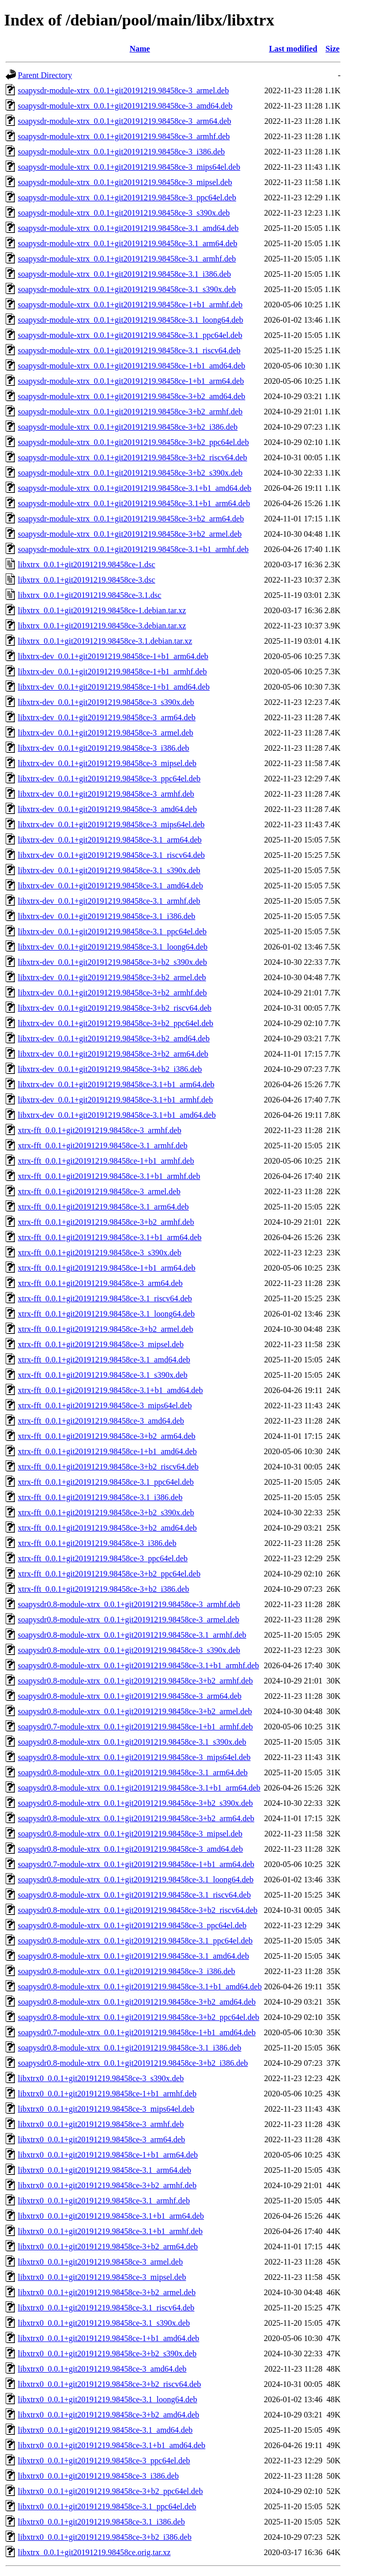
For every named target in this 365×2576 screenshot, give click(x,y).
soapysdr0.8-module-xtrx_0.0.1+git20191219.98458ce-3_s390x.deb (129, 1650)
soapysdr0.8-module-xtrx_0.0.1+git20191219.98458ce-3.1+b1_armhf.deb (138, 1665)
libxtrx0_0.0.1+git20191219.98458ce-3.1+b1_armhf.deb (110, 2231)
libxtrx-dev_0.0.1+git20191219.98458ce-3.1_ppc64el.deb (112, 931)
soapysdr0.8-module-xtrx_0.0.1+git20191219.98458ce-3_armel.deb (128, 1619)
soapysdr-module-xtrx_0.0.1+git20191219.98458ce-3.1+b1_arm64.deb (134, 503)
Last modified (293, 48)
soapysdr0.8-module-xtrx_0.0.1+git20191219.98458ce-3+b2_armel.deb (135, 1711)
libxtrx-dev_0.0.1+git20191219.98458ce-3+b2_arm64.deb (113, 1053)
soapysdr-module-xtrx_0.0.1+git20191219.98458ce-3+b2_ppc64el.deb (133, 442)
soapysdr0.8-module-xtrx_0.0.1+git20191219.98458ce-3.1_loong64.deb (135, 1879)
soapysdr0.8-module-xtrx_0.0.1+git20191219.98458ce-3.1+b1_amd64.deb (140, 1986)
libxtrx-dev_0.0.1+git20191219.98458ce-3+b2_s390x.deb (112, 962)
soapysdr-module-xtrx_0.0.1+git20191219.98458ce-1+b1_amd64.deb (131, 365)
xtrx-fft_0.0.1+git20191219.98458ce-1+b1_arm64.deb (106, 1268)
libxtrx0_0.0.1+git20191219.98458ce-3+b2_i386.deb (105, 2537)
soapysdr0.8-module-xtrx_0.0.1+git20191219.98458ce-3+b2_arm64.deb (136, 1818)
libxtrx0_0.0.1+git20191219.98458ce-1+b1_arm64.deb (108, 2154)
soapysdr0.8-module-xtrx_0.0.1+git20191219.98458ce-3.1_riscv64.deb (134, 1894)
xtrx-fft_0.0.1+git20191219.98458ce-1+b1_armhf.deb (106, 1160)
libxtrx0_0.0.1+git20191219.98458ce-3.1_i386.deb (101, 2521)
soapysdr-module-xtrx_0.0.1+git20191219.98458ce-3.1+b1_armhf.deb (133, 549)
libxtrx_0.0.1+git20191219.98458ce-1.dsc (86, 564)
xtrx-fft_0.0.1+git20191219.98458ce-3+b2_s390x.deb (106, 1512)
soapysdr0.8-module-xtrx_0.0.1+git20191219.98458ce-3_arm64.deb (130, 1696)
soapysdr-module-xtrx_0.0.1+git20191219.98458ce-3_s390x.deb (124, 212)
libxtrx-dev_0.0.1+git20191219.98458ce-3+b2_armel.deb (112, 977)
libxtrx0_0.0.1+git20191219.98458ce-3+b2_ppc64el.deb (110, 2491)
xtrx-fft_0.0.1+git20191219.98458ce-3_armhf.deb (99, 1130)
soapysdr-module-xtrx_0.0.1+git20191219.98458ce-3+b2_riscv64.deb (132, 457)
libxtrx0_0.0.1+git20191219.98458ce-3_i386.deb (98, 2476)
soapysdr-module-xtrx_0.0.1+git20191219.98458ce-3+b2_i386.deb (128, 427)
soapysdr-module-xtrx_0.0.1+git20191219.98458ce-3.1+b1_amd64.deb (134, 488)
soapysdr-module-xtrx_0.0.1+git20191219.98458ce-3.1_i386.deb (124, 274)
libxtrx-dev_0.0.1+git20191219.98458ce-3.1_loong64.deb (112, 946)
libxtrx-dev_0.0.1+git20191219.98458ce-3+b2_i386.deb (110, 1069)
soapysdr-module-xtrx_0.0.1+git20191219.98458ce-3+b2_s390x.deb (130, 472)
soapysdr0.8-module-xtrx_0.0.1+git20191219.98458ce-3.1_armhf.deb (132, 1635)
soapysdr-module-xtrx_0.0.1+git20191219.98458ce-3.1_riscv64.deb (129, 350)
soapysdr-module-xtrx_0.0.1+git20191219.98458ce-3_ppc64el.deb (127, 197)
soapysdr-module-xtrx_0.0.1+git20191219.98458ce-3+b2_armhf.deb (130, 411)
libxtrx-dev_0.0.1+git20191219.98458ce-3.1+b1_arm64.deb (116, 1084)
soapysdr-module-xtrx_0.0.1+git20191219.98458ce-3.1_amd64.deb (128, 228)
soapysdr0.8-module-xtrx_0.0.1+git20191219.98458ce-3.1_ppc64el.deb (135, 1940)
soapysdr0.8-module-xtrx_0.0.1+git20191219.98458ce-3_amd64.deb (130, 1849)
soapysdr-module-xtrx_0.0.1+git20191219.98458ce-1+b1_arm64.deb (131, 381)
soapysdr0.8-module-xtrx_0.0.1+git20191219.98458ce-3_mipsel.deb (130, 1833)
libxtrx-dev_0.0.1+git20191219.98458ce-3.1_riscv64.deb (111, 855)
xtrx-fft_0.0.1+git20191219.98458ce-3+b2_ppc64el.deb (109, 1573)
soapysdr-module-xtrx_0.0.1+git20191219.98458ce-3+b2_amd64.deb (131, 396)
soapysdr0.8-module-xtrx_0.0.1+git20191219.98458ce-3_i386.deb (126, 1971)
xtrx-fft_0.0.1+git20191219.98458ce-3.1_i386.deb (100, 1497)
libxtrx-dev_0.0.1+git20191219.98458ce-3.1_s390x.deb (109, 870)
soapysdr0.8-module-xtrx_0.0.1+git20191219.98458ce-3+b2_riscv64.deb (137, 1910)
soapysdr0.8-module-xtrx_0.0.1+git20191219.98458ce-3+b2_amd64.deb (136, 2001)
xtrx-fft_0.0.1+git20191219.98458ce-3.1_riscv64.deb (105, 1298)
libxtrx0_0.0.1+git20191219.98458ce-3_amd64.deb (102, 2368)
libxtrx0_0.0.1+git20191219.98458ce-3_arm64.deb (101, 2139)
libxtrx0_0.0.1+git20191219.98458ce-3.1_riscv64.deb (106, 2307)
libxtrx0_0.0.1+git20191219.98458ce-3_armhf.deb (101, 2124)
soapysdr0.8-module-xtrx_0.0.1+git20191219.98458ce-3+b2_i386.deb (133, 2063)
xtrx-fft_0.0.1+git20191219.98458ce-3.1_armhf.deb (103, 1145)
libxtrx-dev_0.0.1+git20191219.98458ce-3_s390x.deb (106, 702)
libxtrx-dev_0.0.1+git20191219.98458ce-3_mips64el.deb (111, 824)
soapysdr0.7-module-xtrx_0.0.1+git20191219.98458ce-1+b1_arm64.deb (136, 1864)
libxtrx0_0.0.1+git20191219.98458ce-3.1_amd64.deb (105, 2430)
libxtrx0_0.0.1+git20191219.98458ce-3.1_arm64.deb (104, 2170)
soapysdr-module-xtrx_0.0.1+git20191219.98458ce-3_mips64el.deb (129, 167)
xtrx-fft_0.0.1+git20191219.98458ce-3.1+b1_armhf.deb (109, 1176)
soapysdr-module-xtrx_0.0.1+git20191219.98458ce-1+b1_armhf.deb (130, 304)
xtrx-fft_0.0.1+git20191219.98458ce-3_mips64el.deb (105, 1405)
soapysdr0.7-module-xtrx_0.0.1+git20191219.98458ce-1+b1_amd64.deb (136, 2032)
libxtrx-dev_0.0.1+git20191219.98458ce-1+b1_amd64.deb (114, 686)
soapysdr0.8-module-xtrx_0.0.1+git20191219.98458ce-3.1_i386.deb (129, 2047)
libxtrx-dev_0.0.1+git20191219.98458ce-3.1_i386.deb (106, 916)
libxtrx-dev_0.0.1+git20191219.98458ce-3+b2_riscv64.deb (115, 1008)
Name (139, 48)
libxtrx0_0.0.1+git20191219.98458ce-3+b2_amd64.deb (108, 2414)
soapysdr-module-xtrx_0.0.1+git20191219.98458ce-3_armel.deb (123, 90)
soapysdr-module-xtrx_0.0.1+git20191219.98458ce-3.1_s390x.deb (127, 289)
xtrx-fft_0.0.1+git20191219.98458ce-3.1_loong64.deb (106, 1313)
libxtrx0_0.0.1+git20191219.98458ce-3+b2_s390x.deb (107, 2353)
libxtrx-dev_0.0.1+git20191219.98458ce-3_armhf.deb (106, 794)
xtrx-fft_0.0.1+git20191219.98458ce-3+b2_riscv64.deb (108, 1466)
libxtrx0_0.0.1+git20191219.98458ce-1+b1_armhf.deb (107, 2093)
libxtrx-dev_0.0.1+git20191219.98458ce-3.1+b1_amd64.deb (117, 1115)
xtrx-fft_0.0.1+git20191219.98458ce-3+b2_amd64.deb (107, 1527)
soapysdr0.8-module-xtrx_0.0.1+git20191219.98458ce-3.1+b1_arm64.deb (139, 1787)
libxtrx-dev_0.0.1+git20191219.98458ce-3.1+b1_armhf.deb (115, 1099)
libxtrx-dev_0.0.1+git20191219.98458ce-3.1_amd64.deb (110, 885)
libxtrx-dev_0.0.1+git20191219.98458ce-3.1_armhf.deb (109, 901)
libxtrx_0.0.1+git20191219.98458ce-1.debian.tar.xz (102, 610)
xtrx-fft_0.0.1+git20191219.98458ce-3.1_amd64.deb (104, 1359)
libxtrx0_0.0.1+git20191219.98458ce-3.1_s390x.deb (104, 2323)
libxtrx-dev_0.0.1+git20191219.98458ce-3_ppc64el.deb (109, 778)
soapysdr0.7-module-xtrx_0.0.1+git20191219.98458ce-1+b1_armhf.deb (135, 1726)
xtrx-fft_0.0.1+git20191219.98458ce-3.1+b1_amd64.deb (110, 1390)
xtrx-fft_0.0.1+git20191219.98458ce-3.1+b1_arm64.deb (109, 1237)
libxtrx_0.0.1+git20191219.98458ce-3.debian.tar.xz (102, 625)
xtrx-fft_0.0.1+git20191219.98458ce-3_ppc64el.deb (103, 1558)
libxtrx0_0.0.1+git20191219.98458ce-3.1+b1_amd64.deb (111, 2445)
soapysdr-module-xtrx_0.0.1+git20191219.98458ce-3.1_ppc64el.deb (130, 335)
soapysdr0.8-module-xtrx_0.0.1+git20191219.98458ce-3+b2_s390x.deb (135, 1803)
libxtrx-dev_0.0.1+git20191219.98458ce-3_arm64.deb (107, 717)
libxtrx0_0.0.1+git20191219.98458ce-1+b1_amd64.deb (108, 2338)
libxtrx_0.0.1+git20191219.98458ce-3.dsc (86, 579)
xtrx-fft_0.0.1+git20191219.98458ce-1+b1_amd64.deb (107, 1451)
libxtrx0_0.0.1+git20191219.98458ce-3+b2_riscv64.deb (109, 2384)
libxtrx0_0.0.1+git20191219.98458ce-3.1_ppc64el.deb (107, 2506)
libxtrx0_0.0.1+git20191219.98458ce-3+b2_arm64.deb (108, 2246)
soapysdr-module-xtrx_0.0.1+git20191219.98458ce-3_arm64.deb (124, 121)
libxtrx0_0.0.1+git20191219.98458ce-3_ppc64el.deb (104, 2460)
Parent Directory (45, 75)
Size (333, 48)
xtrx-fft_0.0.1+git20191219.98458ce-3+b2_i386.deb (103, 1589)
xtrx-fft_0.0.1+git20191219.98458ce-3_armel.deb (99, 1191)
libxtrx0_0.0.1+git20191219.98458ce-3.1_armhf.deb (104, 2200)
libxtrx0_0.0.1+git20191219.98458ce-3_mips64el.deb (106, 2109)
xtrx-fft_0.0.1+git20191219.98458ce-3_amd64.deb (101, 1420)
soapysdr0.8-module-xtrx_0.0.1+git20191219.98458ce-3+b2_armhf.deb (135, 1680)
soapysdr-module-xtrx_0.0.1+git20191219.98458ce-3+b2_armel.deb (130, 534)
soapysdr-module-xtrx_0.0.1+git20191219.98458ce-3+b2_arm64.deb (131, 518)
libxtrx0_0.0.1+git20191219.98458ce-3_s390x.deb (101, 2078)
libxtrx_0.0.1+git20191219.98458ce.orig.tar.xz (94, 2552)
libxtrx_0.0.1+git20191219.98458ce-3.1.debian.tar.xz (105, 641)
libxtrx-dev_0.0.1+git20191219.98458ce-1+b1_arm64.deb (113, 656)
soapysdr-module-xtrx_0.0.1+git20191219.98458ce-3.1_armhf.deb (127, 258)
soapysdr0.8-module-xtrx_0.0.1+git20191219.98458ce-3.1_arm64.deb (133, 1772)
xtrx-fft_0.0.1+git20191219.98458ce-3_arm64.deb (100, 1283)
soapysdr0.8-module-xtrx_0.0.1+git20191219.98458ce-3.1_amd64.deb (133, 1956)
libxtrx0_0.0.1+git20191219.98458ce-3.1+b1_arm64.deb (111, 2216)
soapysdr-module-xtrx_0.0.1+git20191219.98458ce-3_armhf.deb (124, 136)
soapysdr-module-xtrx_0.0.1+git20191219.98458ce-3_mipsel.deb (125, 182)
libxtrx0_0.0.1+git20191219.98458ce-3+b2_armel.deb (107, 2292)
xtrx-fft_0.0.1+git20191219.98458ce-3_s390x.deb (99, 1252)
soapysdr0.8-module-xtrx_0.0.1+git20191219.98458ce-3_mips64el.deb (134, 1757)
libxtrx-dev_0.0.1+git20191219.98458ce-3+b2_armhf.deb (112, 992)
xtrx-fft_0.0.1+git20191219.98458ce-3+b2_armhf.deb (106, 1222)
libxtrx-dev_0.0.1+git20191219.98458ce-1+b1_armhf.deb (112, 671)
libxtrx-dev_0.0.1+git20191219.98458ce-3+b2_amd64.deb (114, 1038)
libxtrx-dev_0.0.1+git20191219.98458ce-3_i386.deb (103, 748)
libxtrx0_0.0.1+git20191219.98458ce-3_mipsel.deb (102, 2277)
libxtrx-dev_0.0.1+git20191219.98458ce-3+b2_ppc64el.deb (115, 1023)
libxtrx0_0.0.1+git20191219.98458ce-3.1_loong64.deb (107, 2399)
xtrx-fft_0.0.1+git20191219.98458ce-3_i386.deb (97, 1543)
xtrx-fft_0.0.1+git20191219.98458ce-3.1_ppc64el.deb (106, 1482)
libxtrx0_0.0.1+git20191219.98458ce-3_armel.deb (100, 2261)
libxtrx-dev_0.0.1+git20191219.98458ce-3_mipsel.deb (107, 763)
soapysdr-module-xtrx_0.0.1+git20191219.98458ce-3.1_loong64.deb (130, 320)
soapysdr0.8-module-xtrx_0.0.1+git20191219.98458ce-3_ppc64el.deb (132, 1925)
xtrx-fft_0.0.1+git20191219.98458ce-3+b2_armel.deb (105, 1329)
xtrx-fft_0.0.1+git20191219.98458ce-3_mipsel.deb (101, 1344)
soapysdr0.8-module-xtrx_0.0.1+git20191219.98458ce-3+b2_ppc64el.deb (138, 2017)
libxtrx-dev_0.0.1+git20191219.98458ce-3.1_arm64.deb (110, 839)
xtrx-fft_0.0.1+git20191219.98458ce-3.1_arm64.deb (103, 1206)
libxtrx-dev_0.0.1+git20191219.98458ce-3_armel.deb (105, 732)
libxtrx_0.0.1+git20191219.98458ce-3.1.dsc (89, 595)
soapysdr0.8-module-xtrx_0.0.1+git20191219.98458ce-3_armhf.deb (129, 1604)
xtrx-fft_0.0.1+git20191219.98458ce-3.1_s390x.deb (103, 1375)
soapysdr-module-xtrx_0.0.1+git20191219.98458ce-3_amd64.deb (125, 105)
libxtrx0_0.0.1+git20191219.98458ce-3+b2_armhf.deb (107, 2185)
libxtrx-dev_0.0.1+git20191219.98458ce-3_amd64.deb (107, 809)
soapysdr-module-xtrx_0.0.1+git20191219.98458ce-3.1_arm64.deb (127, 243)
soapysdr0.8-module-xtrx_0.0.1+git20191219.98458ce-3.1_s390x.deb (132, 1742)
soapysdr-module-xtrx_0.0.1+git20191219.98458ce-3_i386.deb (121, 151)
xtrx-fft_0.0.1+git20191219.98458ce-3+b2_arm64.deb (106, 1436)
